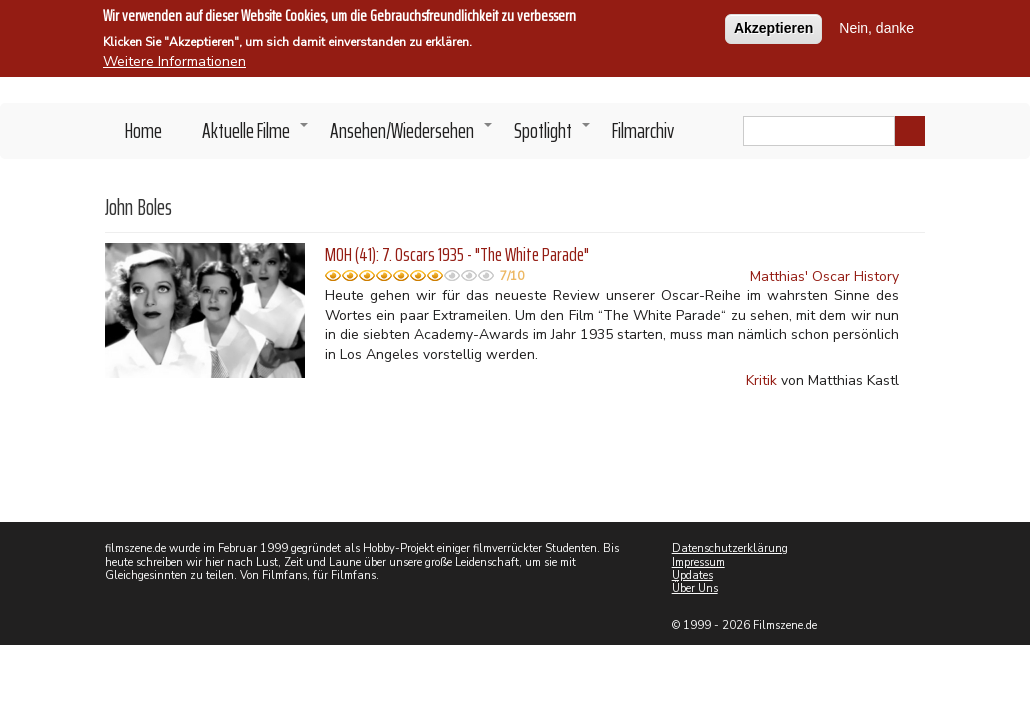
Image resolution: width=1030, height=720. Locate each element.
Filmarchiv (643, 130)
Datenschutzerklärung (730, 548)
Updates (692, 575)
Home (143, 130)
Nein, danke (876, 26)
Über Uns (695, 588)
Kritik (761, 380)
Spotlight (553, 136)
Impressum (698, 562)
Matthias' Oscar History (824, 276)
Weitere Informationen (174, 59)
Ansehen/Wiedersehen (412, 136)
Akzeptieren (773, 26)
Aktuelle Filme (256, 136)
